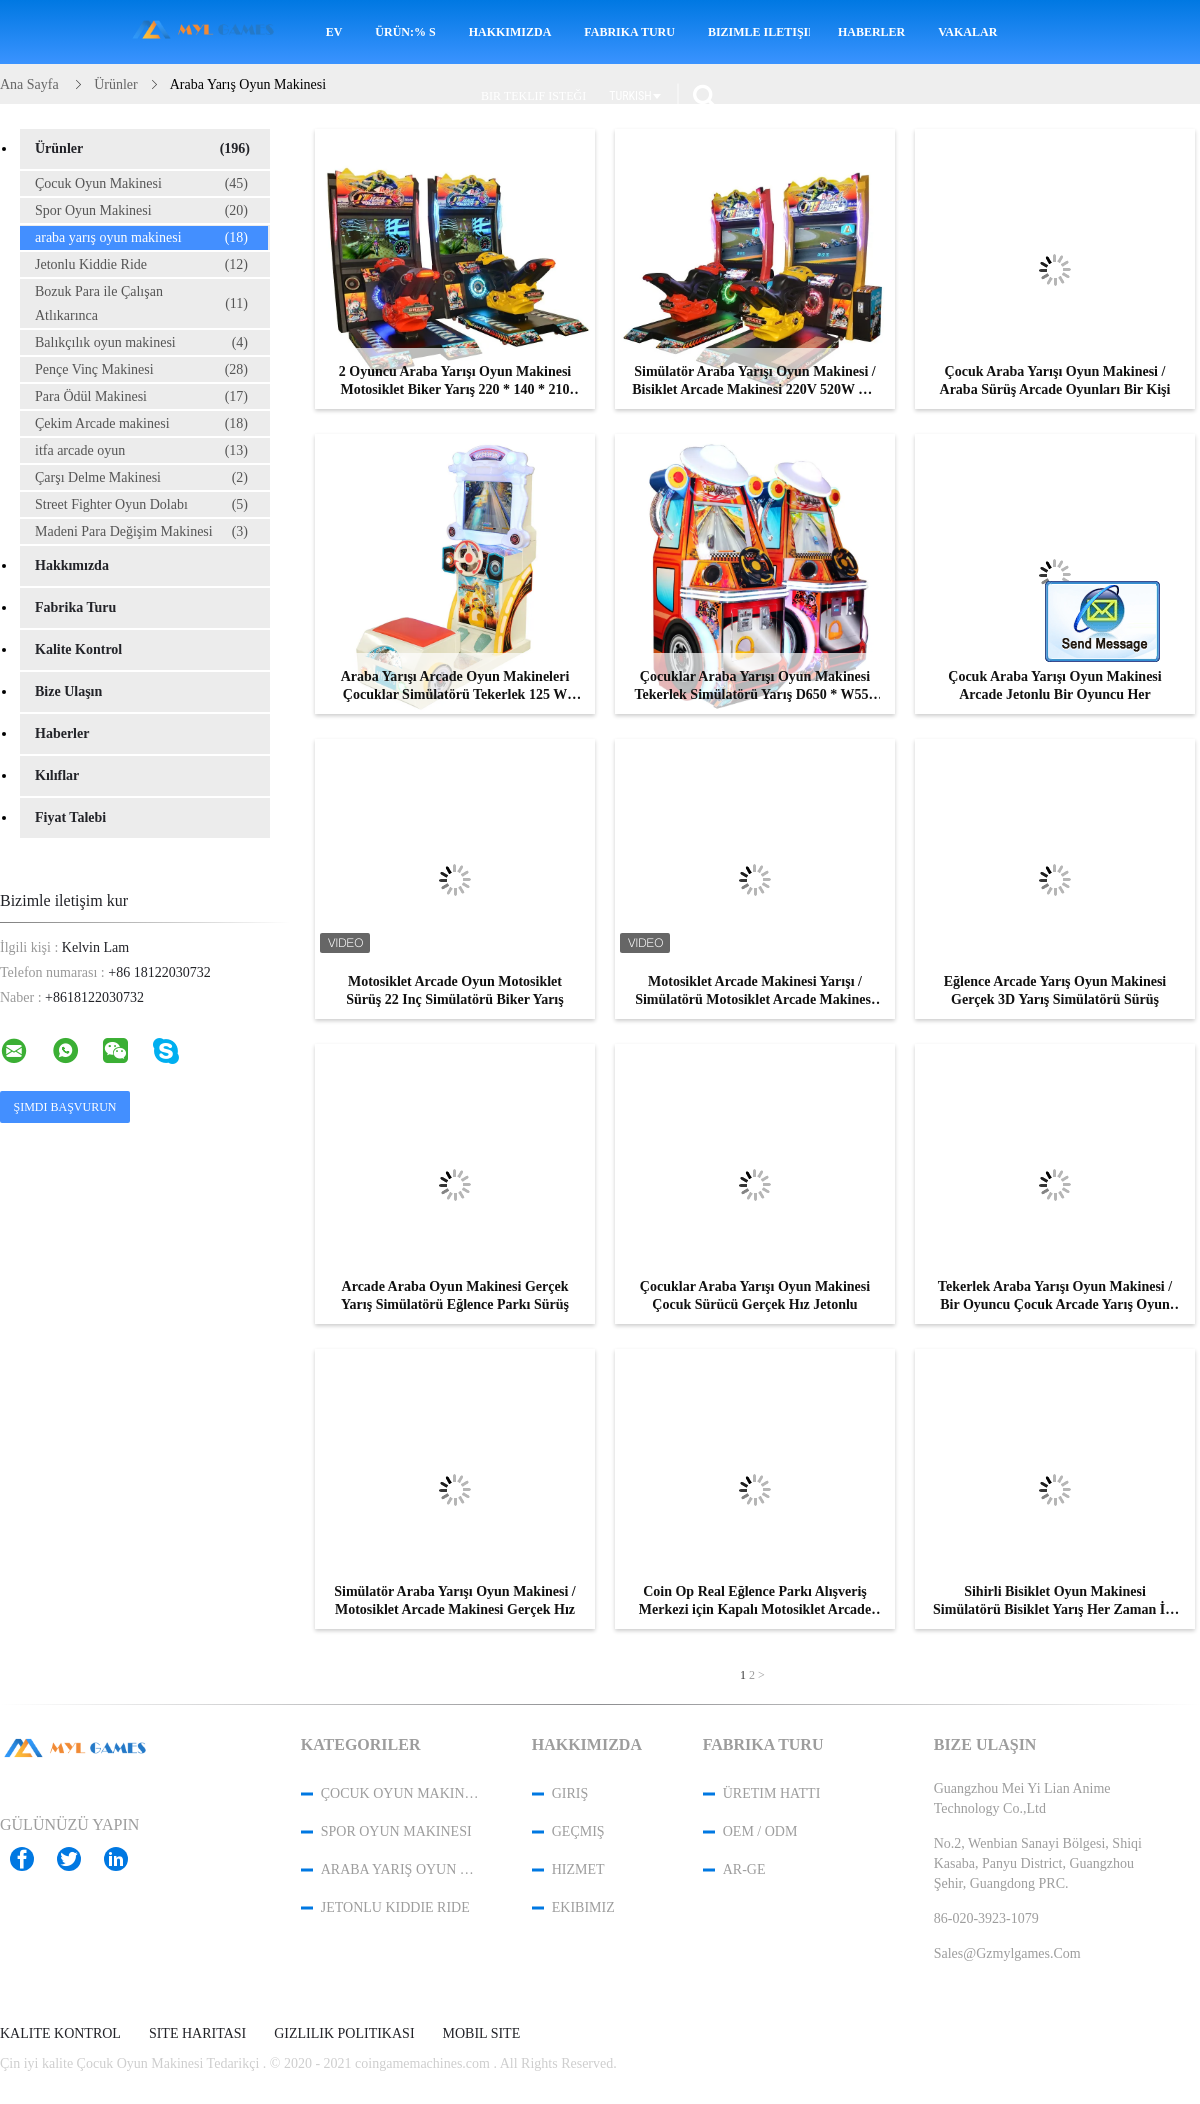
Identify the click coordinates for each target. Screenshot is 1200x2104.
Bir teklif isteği (533, 96)
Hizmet (578, 1869)
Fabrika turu (629, 32)
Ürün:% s (405, 32)
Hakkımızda (510, 32)
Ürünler (142, 149)
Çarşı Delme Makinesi (141, 478)
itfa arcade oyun (141, 451)
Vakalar (967, 32)
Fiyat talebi (70, 817)
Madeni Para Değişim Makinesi (141, 532)
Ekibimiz (583, 1907)
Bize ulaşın (68, 691)
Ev (334, 32)
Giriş (570, 1793)
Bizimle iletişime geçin (759, 32)
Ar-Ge (744, 1869)
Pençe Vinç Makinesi (141, 370)
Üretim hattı (772, 1793)
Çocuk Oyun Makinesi (141, 184)
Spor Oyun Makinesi (141, 211)
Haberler (871, 32)
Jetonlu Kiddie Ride (141, 265)
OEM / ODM (760, 1831)
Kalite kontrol (78, 649)
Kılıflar (57, 775)
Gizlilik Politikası (344, 2034)
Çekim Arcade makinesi (141, 424)
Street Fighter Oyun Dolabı (141, 505)
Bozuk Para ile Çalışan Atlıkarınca (141, 303)
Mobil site (482, 2034)
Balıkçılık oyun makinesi (141, 343)
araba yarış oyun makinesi (141, 238)
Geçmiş (578, 1831)
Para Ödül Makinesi (141, 397)
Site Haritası (197, 2034)
